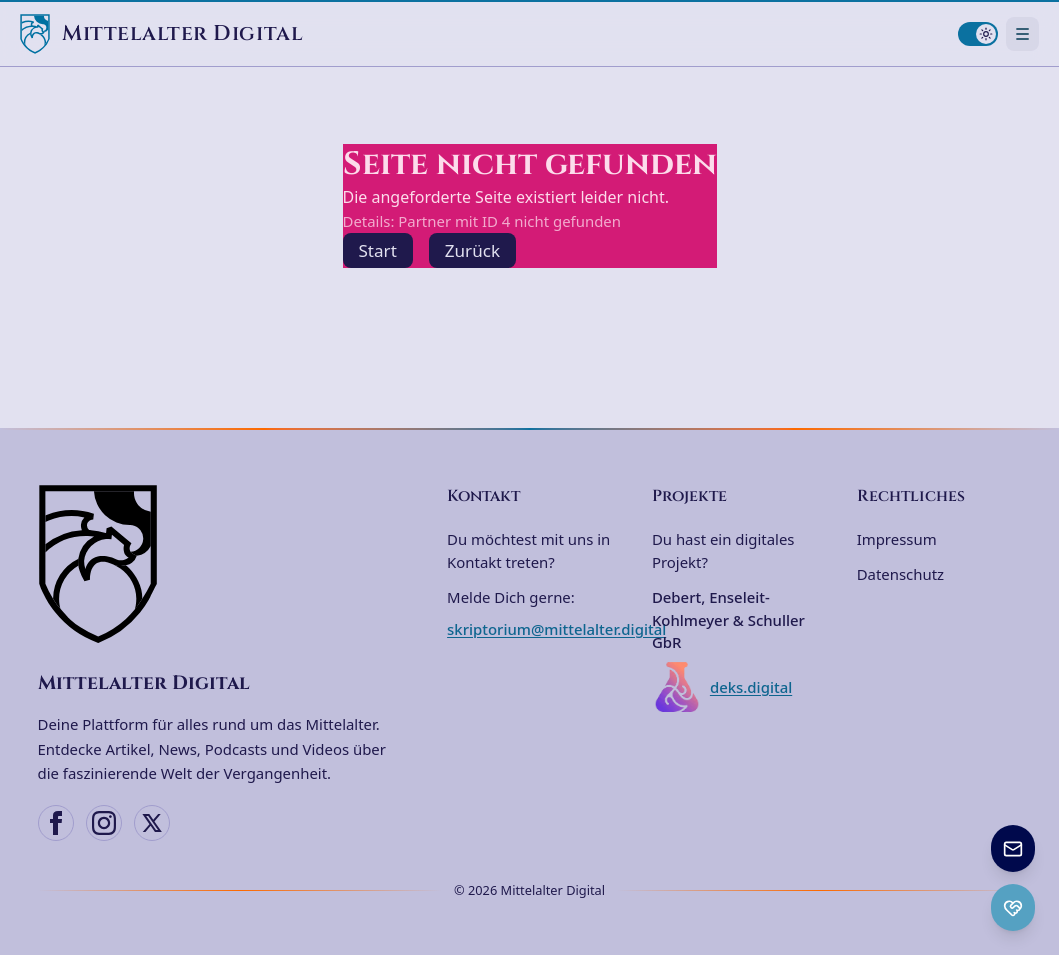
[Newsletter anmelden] (1013, 848)
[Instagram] (104, 823)
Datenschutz (900, 574)
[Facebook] (56, 823)
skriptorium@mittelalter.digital (556, 629)
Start (378, 250)
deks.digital (722, 687)
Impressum (897, 539)
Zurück (472, 250)
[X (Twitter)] (152, 823)
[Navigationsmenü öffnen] (1022, 33)
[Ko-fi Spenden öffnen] (1013, 907)
